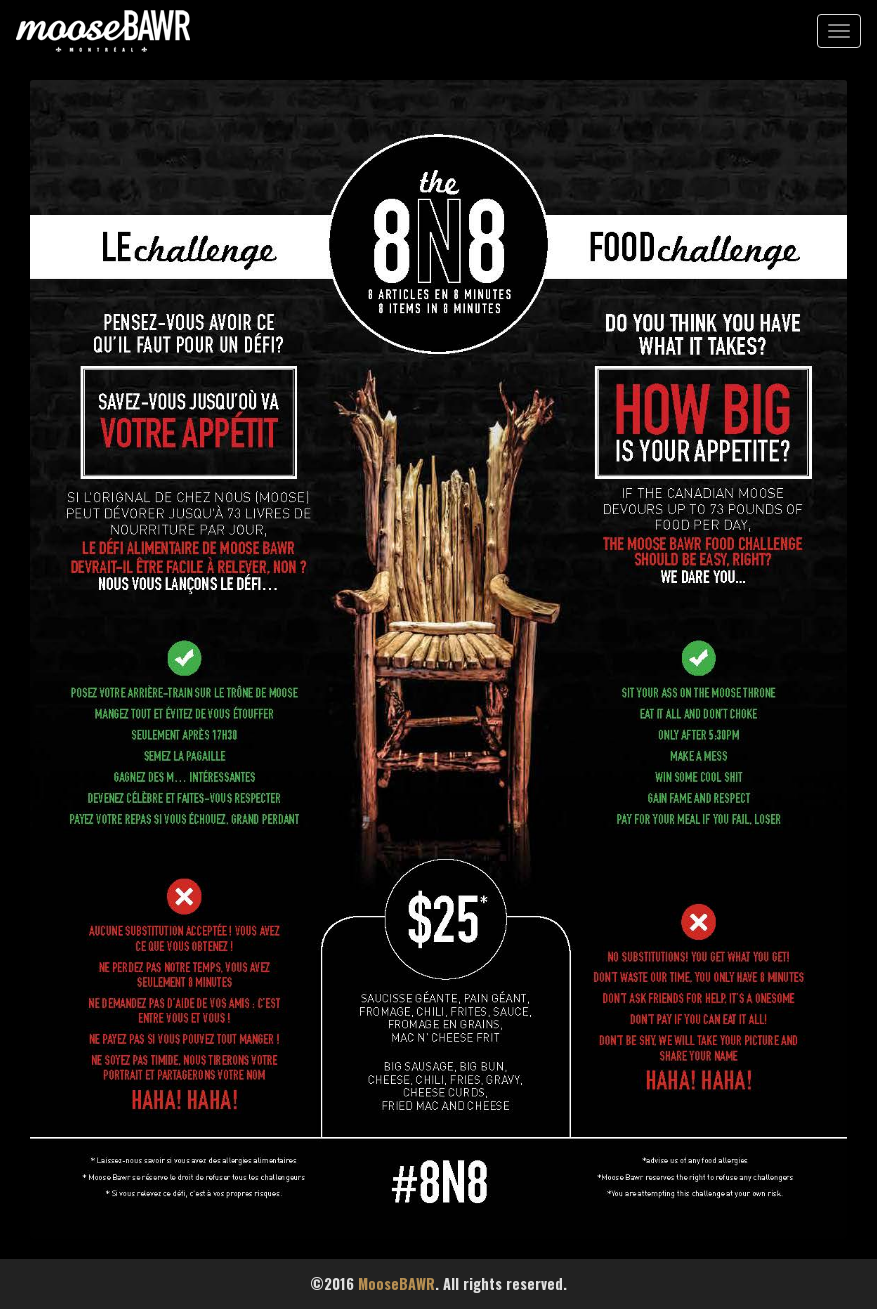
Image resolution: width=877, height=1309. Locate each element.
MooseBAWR (396, 1283)
